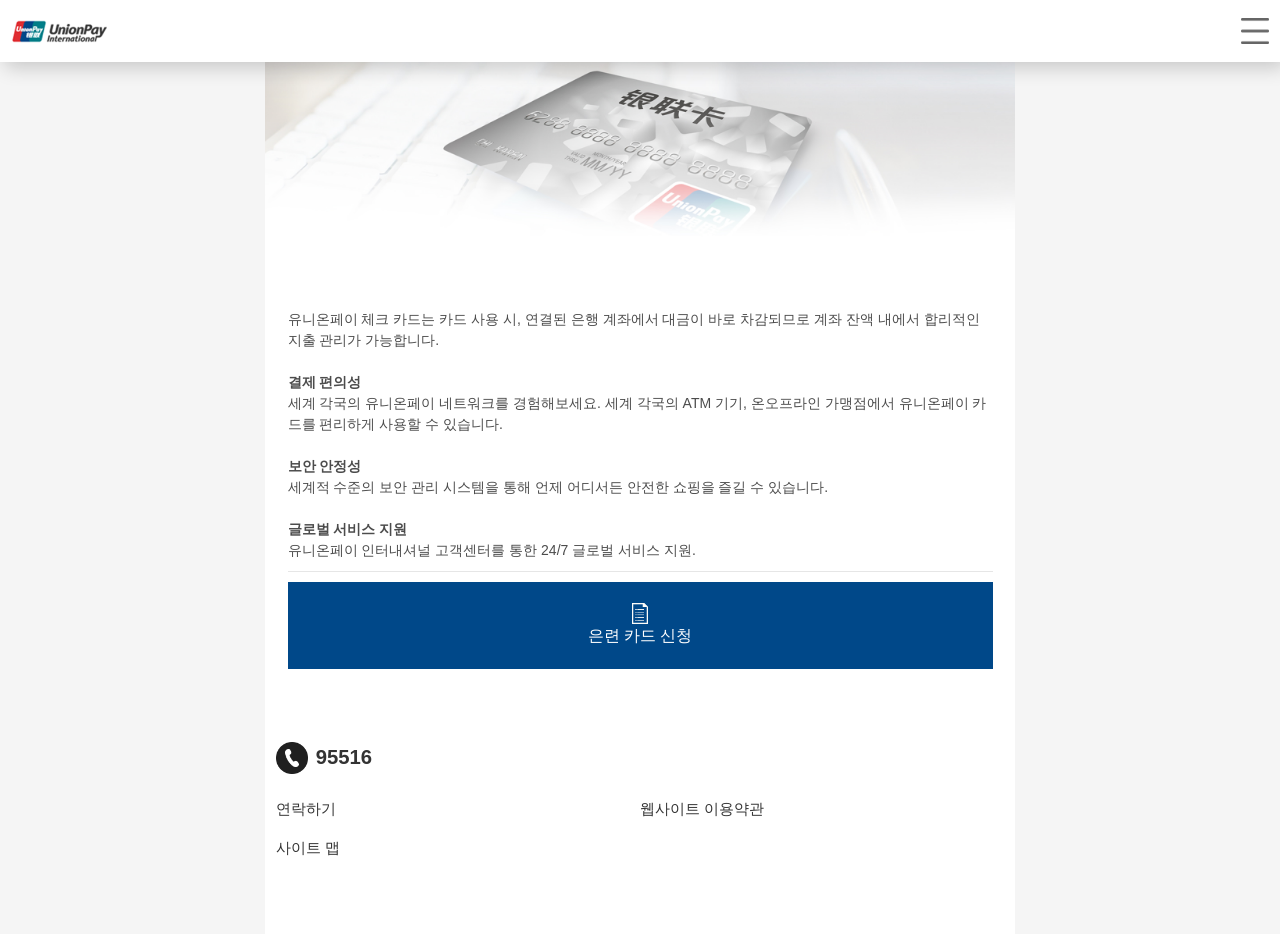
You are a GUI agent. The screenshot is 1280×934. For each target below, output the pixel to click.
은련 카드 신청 (640, 623)
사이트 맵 (308, 848)
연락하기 (306, 809)
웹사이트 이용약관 (702, 809)
